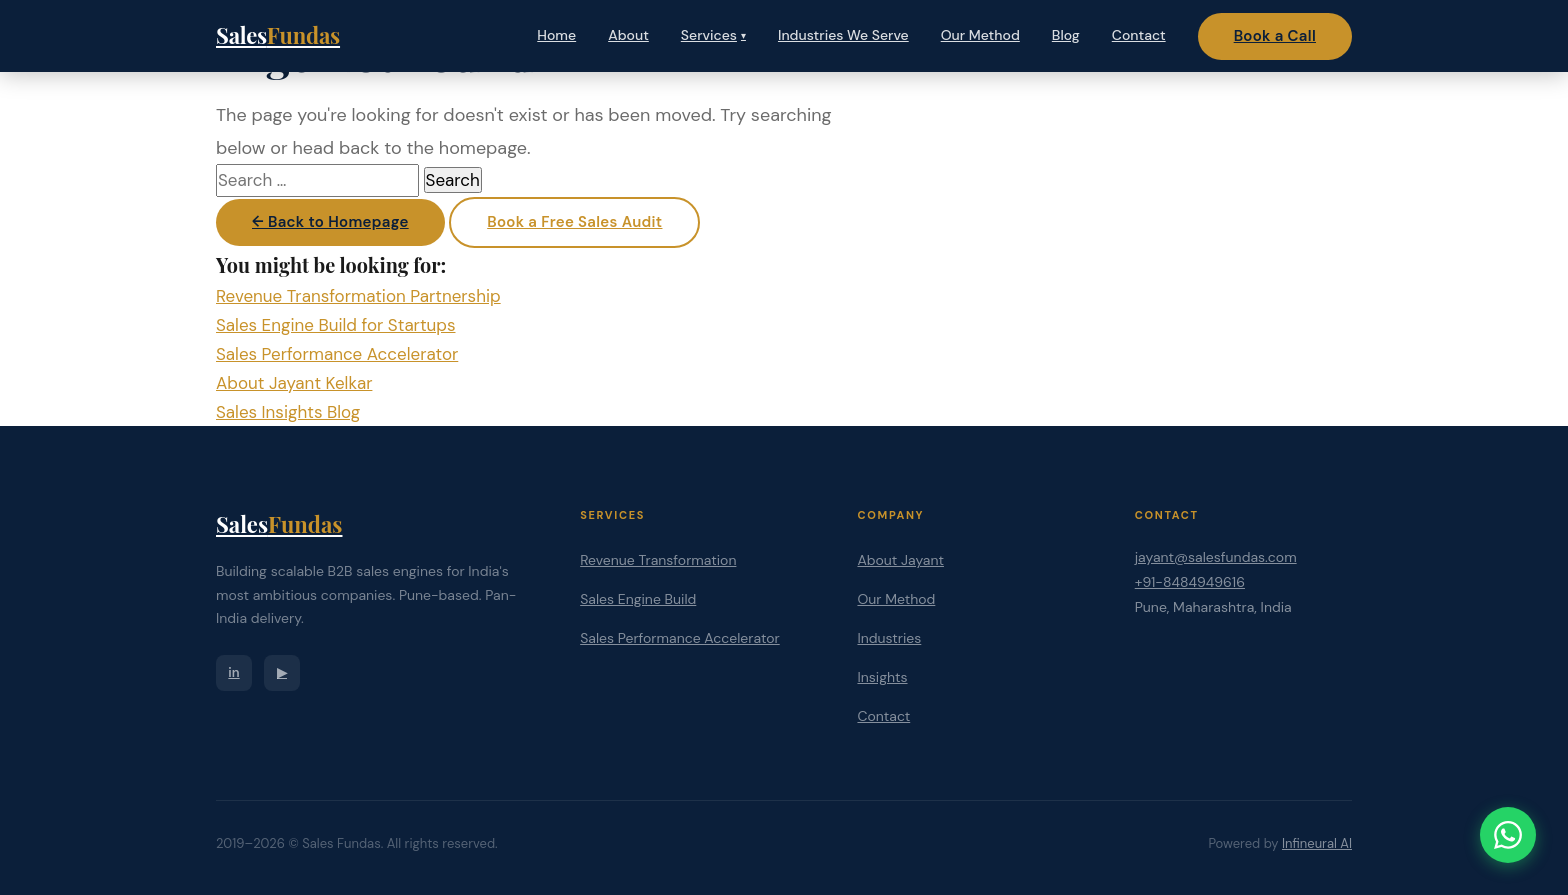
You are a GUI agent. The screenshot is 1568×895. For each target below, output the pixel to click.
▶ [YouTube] (282, 672)
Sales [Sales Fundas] (279, 524)
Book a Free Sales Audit (574, 222)
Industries (889, 638)
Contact (1139, 35)
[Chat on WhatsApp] (1508, 835)
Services (713, 35)
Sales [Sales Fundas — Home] (278, 35)
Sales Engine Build (638, 599)
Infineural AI (1317, 843)
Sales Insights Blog (288, 412)
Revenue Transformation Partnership (358, 296)
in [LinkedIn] (233, 672)
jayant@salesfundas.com (1216, 557)
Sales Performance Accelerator (337, 354)
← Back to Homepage (330, 222)
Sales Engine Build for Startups (336, 325)
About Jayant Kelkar (294, 383)
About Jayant (900, 560)
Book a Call (1275, 36)
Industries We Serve (843, 35)
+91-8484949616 (1190, 582)
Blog (1066, 35)
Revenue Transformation (658, 560)
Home (556, 35)
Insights (882, 677)
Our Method (980, 35)
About (628, 35)
